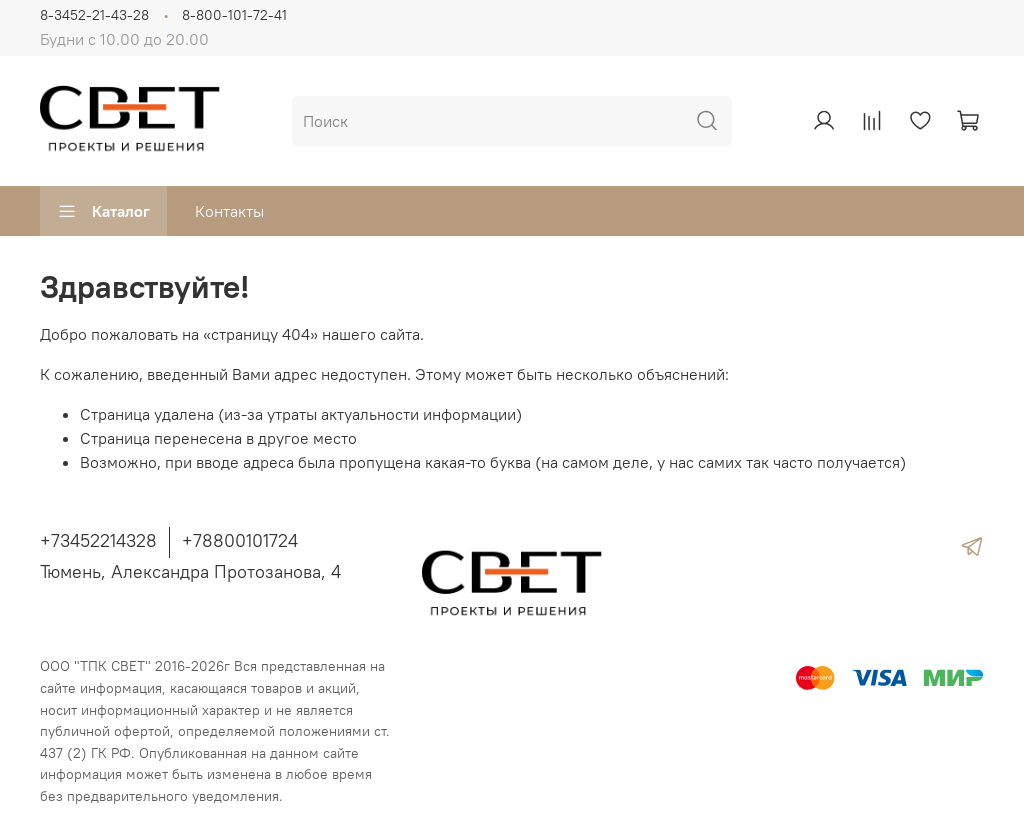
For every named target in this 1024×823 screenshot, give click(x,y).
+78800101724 (240, 540)
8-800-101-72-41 (234, 15)
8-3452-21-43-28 (94, 15)
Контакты (229, 211)
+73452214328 (98, 540)
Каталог (103, 211)
